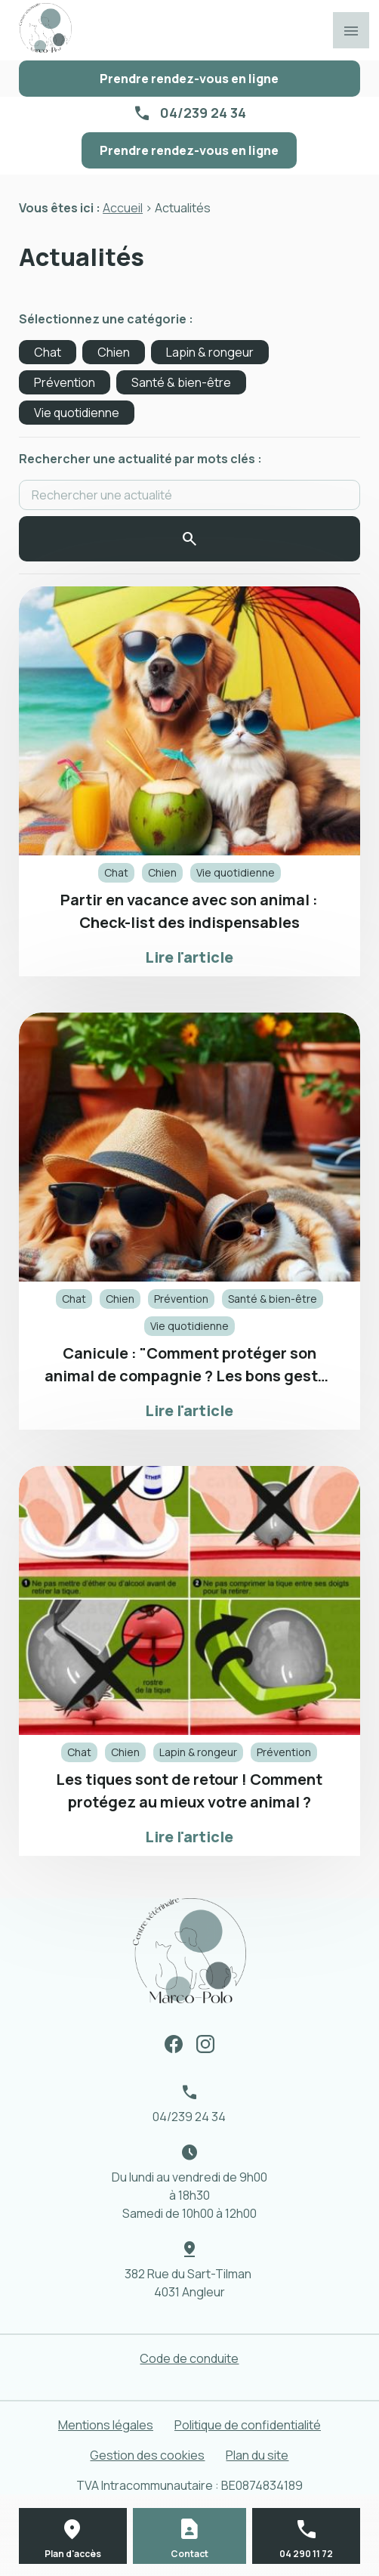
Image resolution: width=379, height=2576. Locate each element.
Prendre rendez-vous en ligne (189, 78)
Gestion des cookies (147, 2455)
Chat (47, 352)
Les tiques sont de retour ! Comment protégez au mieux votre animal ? (189, 1790)
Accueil (123, 207)
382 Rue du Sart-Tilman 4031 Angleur (189, 2282)
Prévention (64, 382)
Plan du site (257, 2455)
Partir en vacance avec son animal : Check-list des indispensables (189, 910)
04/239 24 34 (203, 113)
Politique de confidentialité (247, 2425)
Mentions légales (105, 2425)
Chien (113, 352)
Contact (189, 2553)
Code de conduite (189, 2358)
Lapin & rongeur (210, 352)
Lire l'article (189, 957)
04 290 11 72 (306, 2553)
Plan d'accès (73, 2553)
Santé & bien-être (181, 382)
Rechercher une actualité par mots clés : (140, 458)
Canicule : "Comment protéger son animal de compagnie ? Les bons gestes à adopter (189, 1365)
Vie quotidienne (76, 412)
